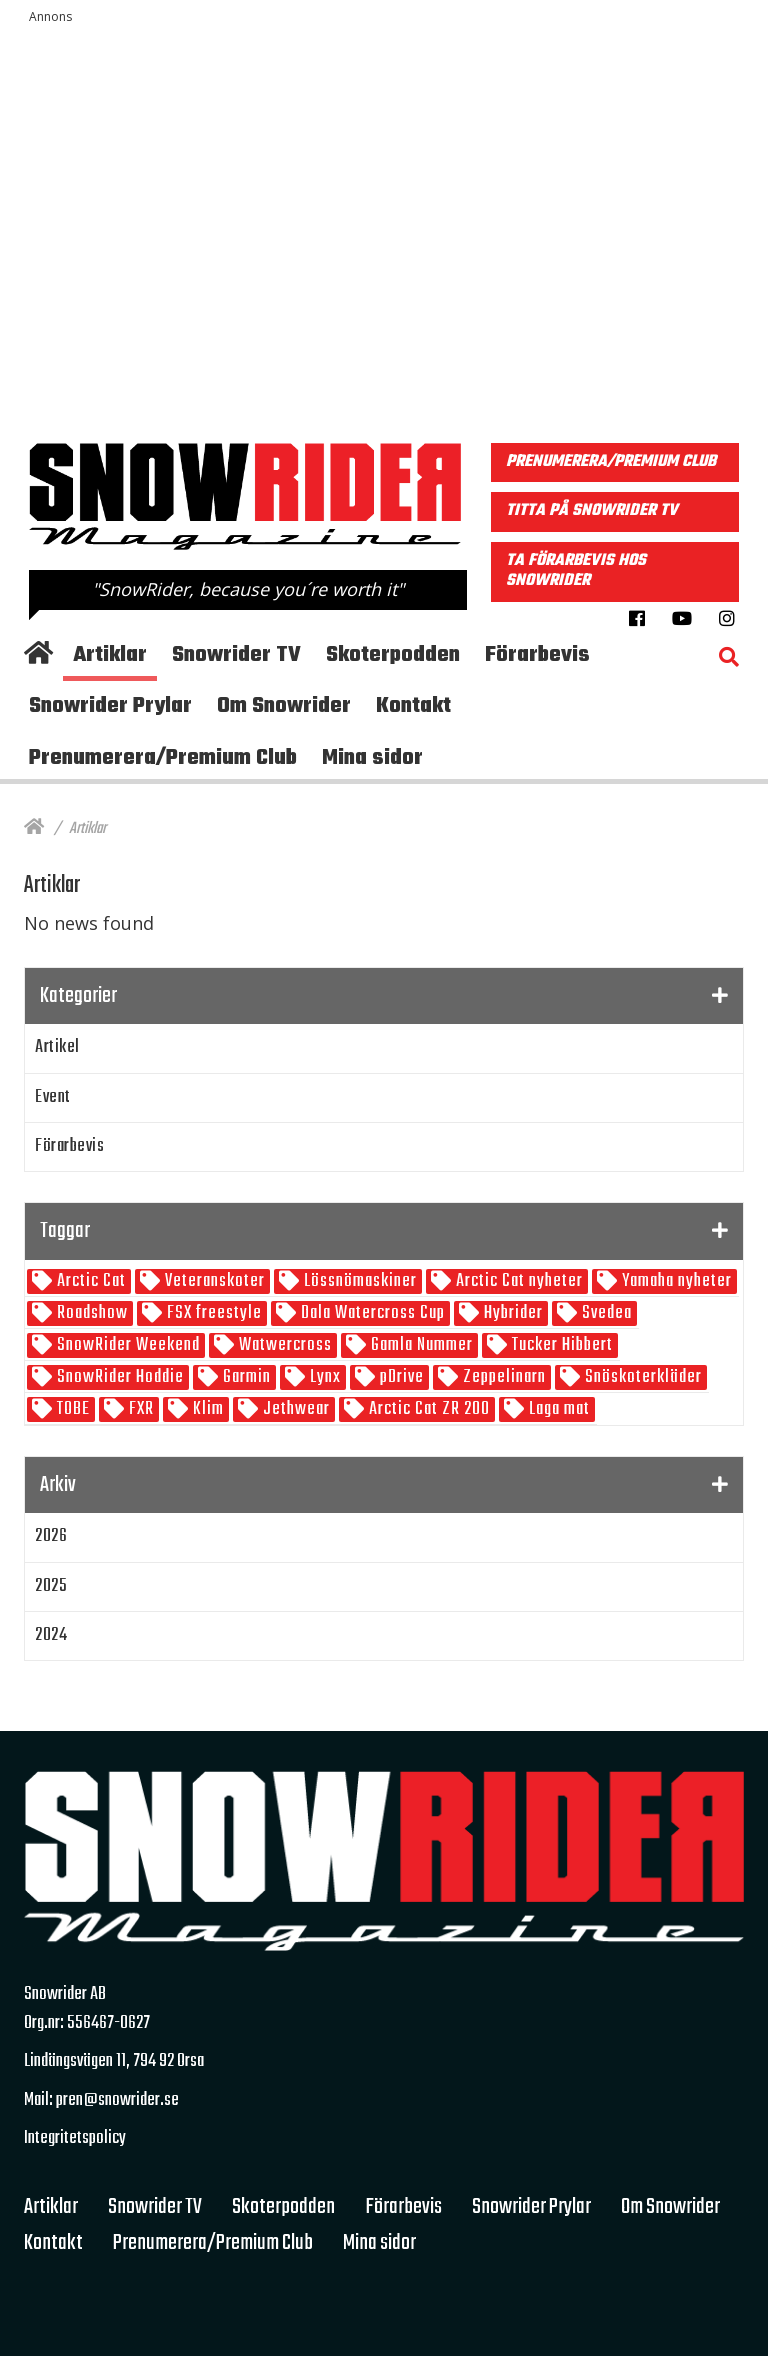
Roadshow (90, 1313)
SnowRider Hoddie (118, 1377)
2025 (51, 1586)
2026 (51, 1536)
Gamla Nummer (420, 1345)
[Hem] (34, 829)
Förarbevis (69, 1146)
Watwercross (283, 1345)
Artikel (57, 1047)
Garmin (245, 1377)
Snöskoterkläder (641, 1377)
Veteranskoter (213, 1281)
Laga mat (557, 1409)
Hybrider (511, 1313)
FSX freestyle (212, 1313)
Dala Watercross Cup (371, 1313)
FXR (139, 1409)
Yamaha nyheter (675, 1281)
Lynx (323, 1377)
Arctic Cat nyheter (517, 1281)
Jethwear (294, 1409)
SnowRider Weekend (126, 1345)
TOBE (71, 1409)
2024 (51, 1635)
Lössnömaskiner (358, 1281)
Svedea (605, 1313)
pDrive (400, 1377)
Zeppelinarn (502, 1377)
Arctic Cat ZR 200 (427, 1409)
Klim (206, 1409)
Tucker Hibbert (560, 1345)
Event (53, 1097)
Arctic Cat (89, 1281)
